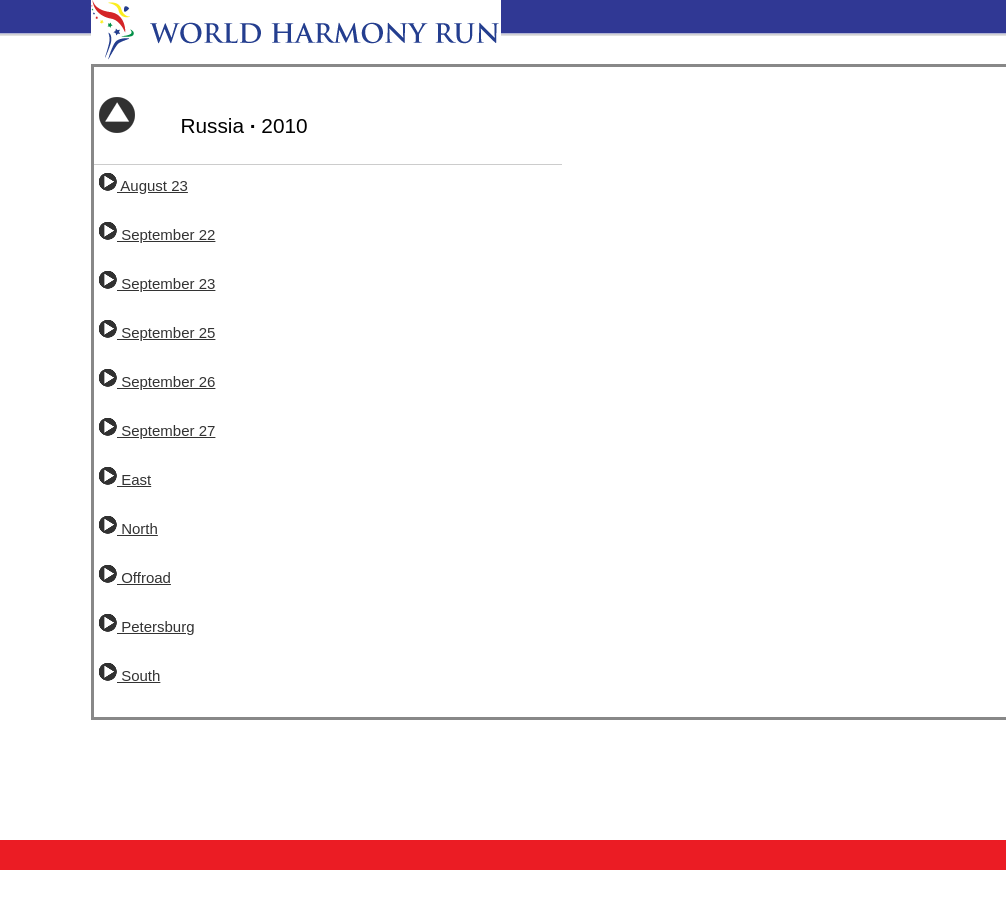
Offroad (135, 577)
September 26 (157, 381)
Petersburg (147, 626)
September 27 (157, 430)
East (125, 479)
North (128, 528)
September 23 (157, 283)
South (129, 675)
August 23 (143, 185)
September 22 (157, 234)
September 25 (157, 332)
